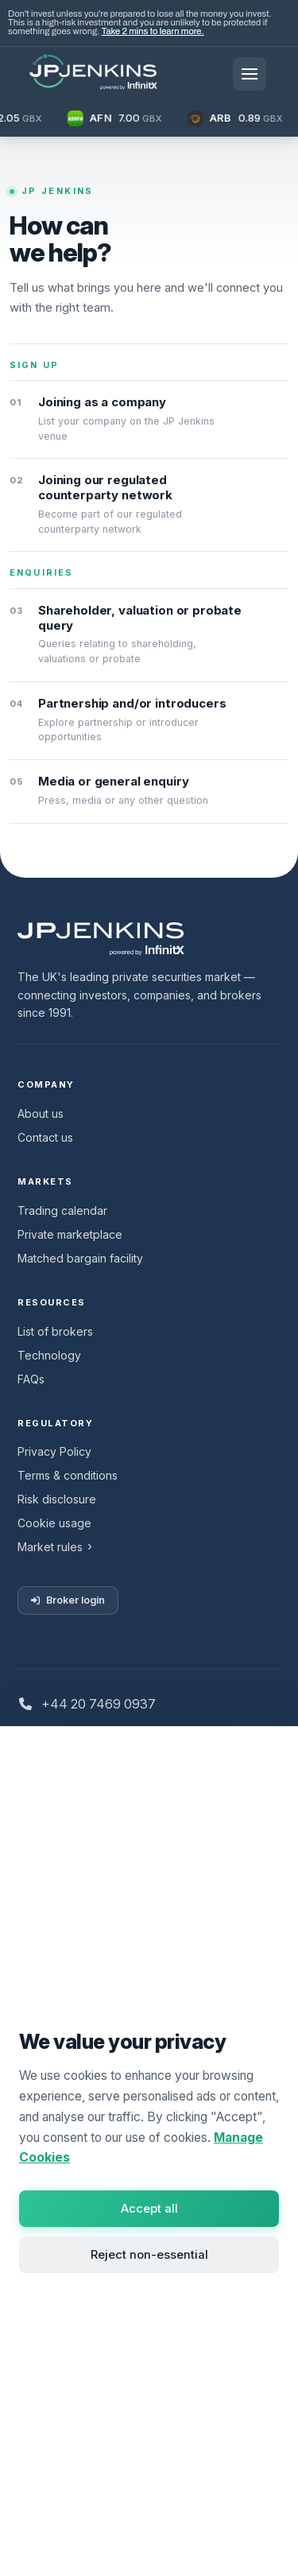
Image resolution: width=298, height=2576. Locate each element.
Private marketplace (69, 1234)
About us (40, 1113)
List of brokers (55, 1331)
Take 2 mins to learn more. (153, 31)
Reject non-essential (149, 2255)
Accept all (149, 2209)
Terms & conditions (67, 1475)
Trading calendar (62, 1210)
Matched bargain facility (80, 1258)
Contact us (45, 1137)
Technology (49, 1355)
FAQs (31, 1379)
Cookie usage (54, 1523)
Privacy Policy (54, 1451)
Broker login (68, 1600)
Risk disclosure (56, 1499)
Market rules (50, 1547)
